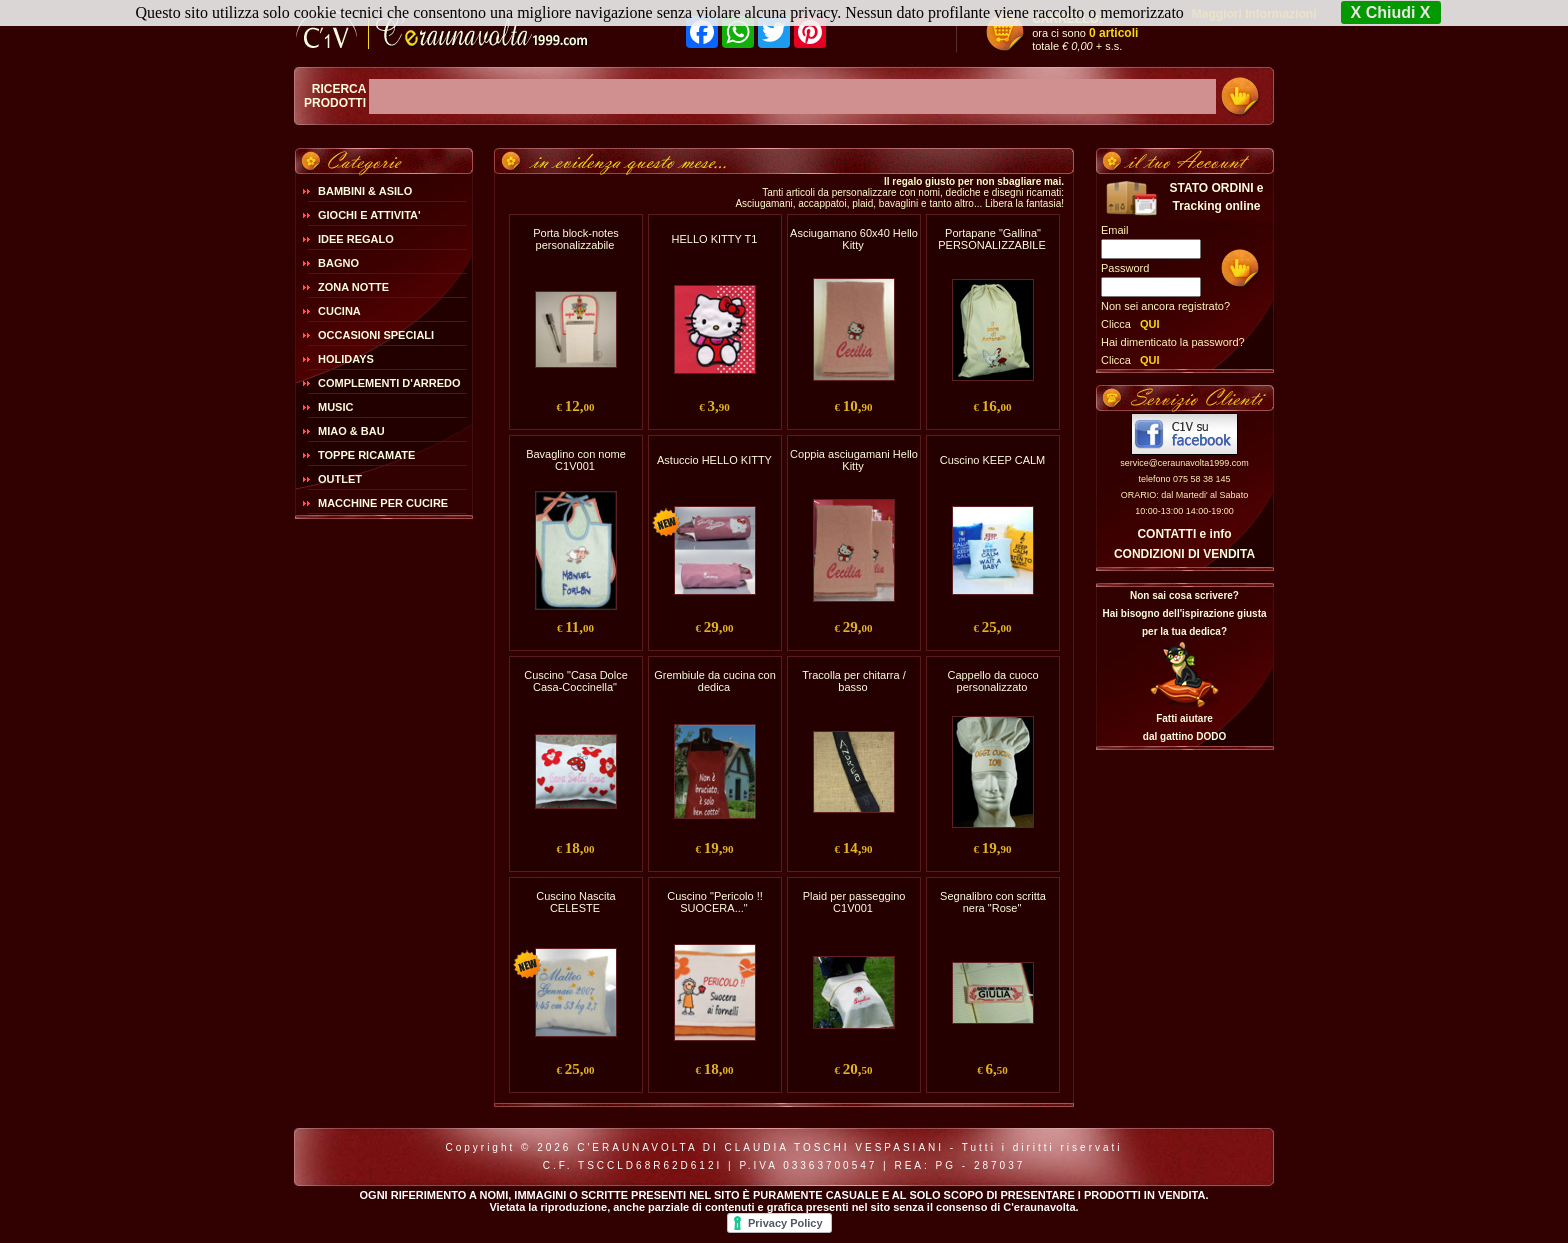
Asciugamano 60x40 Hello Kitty (854, 239)
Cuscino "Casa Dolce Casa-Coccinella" (576, 681)
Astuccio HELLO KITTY (714, 460)
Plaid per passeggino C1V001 (854, 902)
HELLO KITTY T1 (715, 239)
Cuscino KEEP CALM (993, 460)
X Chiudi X (1391, 12)
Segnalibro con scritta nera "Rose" (993, 902)
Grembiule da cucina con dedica (715, 681)
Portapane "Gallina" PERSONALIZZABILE (992, 239)
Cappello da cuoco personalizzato (992, 681)
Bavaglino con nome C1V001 (576, 460)
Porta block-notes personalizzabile (576, 239)
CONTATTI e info (1184, 534)
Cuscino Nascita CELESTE (575, 902)
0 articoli (1113, 33)
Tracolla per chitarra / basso (854, 681)
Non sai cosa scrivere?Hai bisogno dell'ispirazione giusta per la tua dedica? (1184, 613)
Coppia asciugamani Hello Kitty (854, 460)
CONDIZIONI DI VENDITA (1184, 554)
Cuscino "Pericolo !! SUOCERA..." (715, 902)
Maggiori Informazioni (1254, 14)
